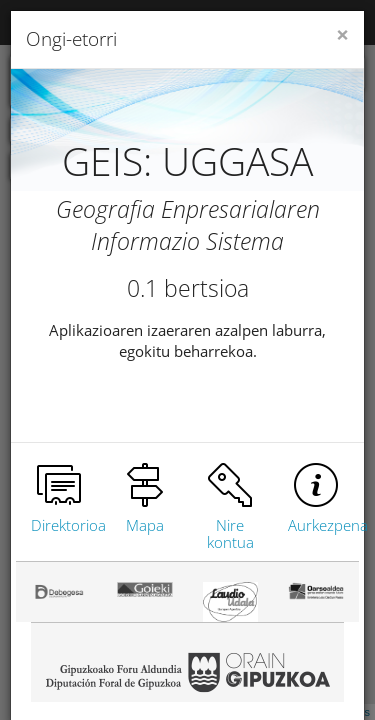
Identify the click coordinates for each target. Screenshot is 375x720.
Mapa (145, 525)
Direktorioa (68, 525)
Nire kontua (230, 533)
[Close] (342, 35)
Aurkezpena (328, 525)
